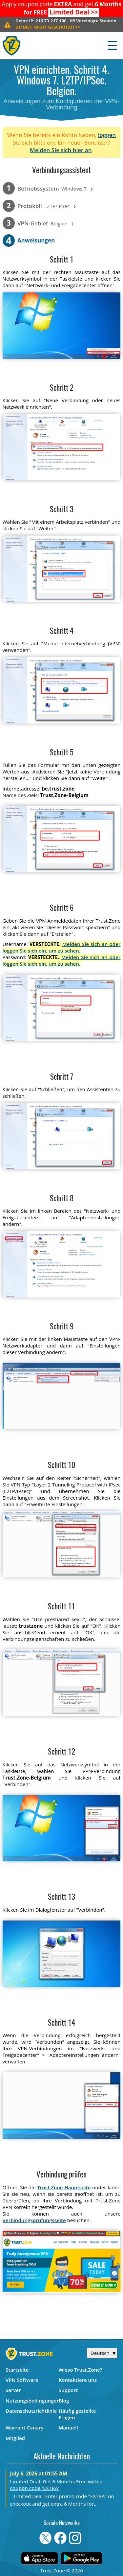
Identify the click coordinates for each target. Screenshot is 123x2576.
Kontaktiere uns (78, 2380)
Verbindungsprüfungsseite (34, 2220)
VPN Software (22, 2380)
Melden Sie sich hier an (61, 150)
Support (68, 2390)
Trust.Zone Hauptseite (64, 2187)
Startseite (17, 2369)
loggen (107, 135)
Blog (64, 2400)
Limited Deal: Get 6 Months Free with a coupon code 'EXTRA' (56, 2484)
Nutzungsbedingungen (32, 2400)
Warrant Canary (25, 2427)
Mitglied (15, 2438)
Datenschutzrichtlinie (31, 2410)
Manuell (68, 2427)
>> (74, 12)
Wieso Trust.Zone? (80, 2369)
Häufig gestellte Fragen (77, 2414)
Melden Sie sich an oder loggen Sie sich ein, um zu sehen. (62, 947)
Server (13, 2390)
